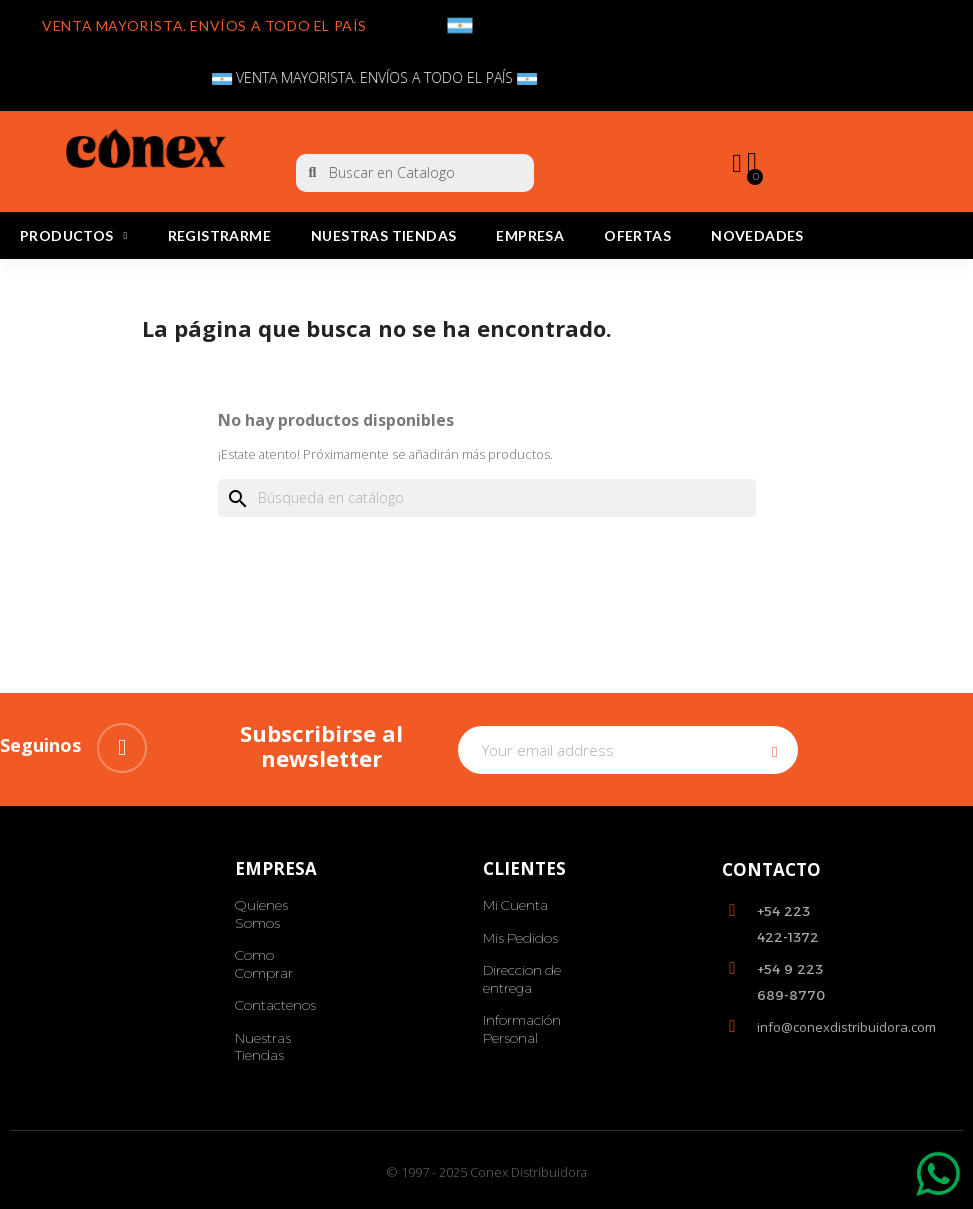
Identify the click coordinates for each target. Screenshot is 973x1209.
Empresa (530, 235)
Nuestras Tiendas (383, 235)
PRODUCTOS (74, 236)
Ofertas (637, 235)
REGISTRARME (219, 235)
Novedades (757, 235)
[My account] (736, 164)
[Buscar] (487, 498)
